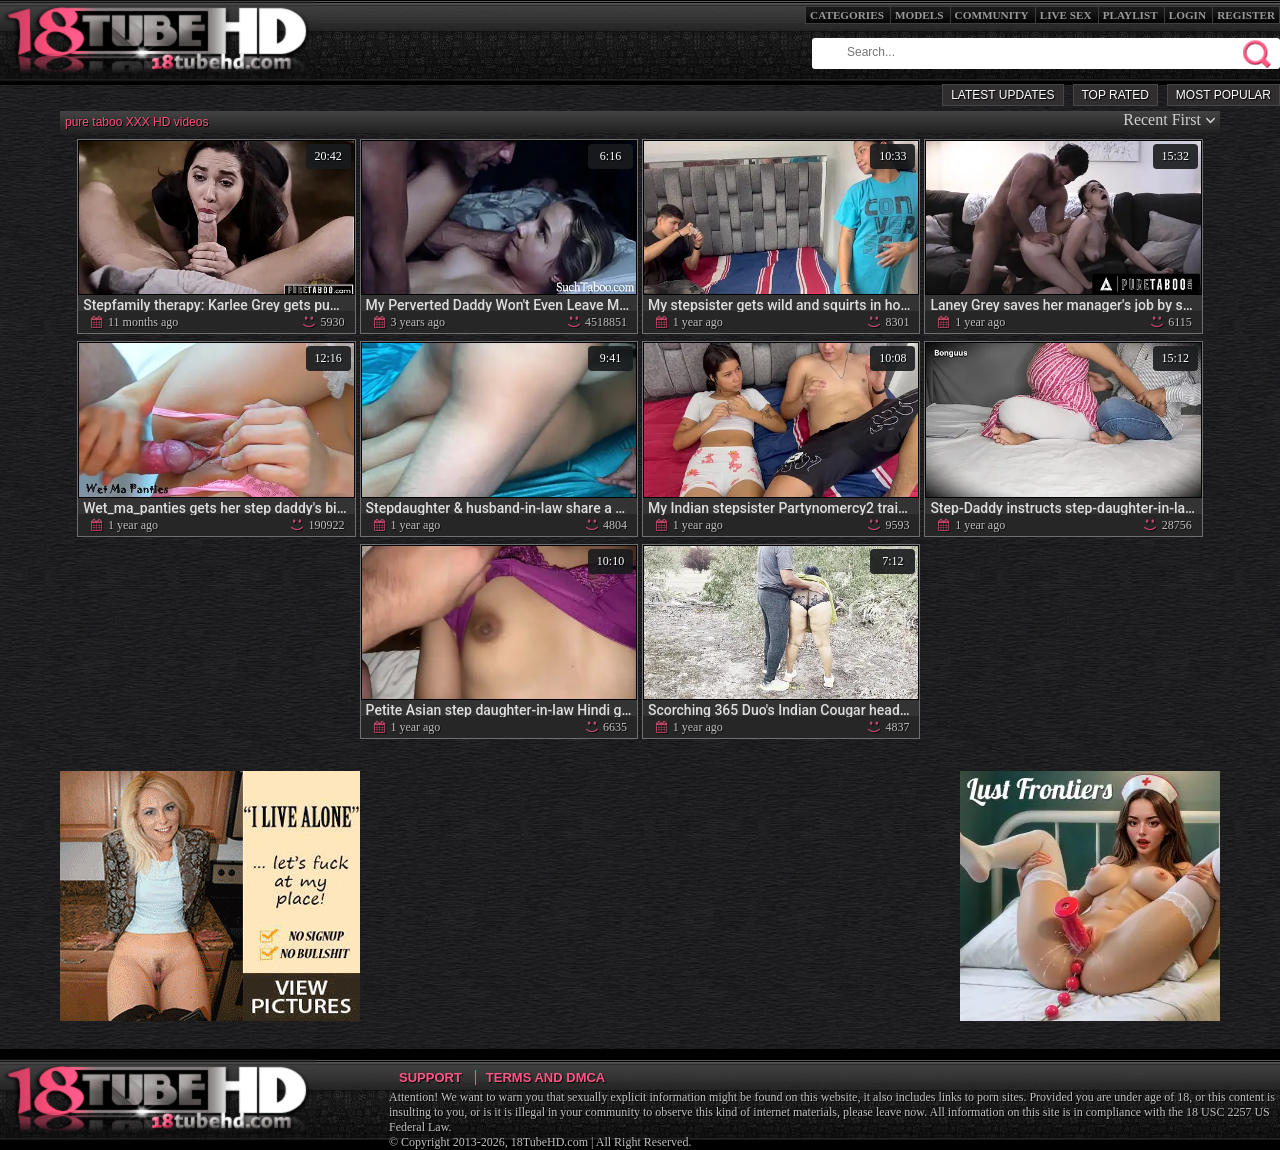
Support (430, 1077)
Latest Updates (1002, 95)
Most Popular (1223, 95)
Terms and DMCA (545, 1077)
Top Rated (1115, 95)
